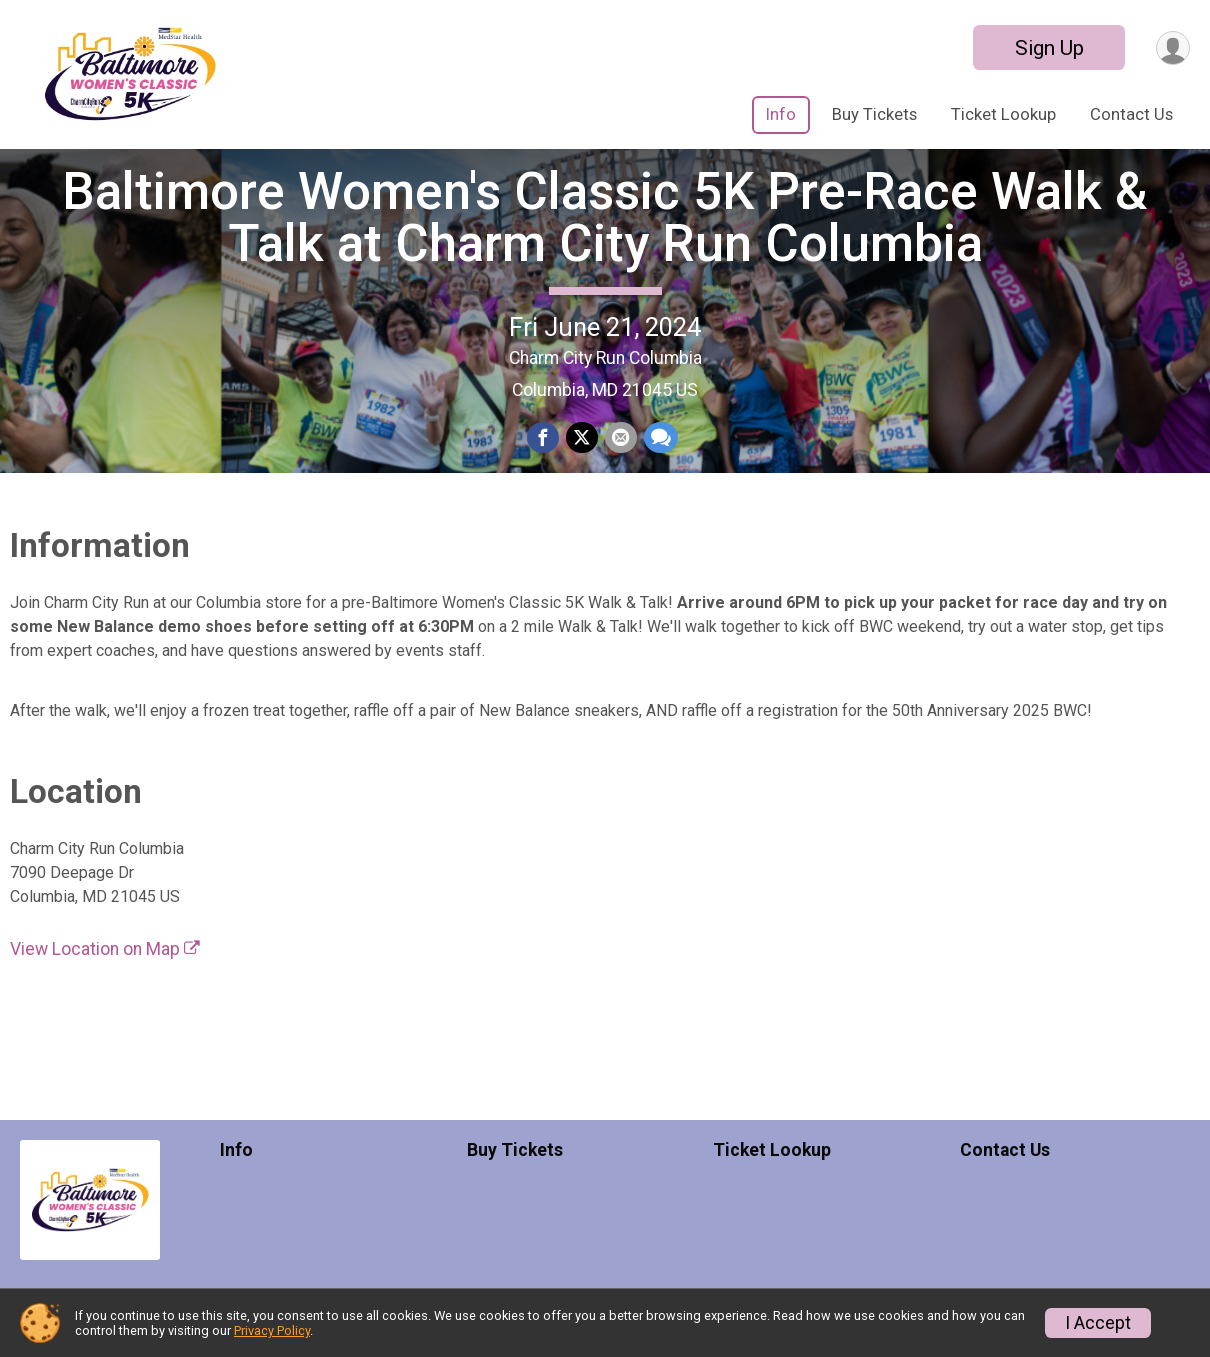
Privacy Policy (272, 1330)
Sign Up (1046, 48)
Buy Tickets (874, 114)
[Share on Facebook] (544, 466)
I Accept (1098, 1323)
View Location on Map (105, 1004)
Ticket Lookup (1003, 114)
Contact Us (1131, 114)
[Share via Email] (620, 466)
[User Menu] (1171, 47)
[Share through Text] (659, 466)
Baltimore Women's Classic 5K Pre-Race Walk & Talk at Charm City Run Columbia (605, 245)
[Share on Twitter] (582, 466)
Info (781, 114)
